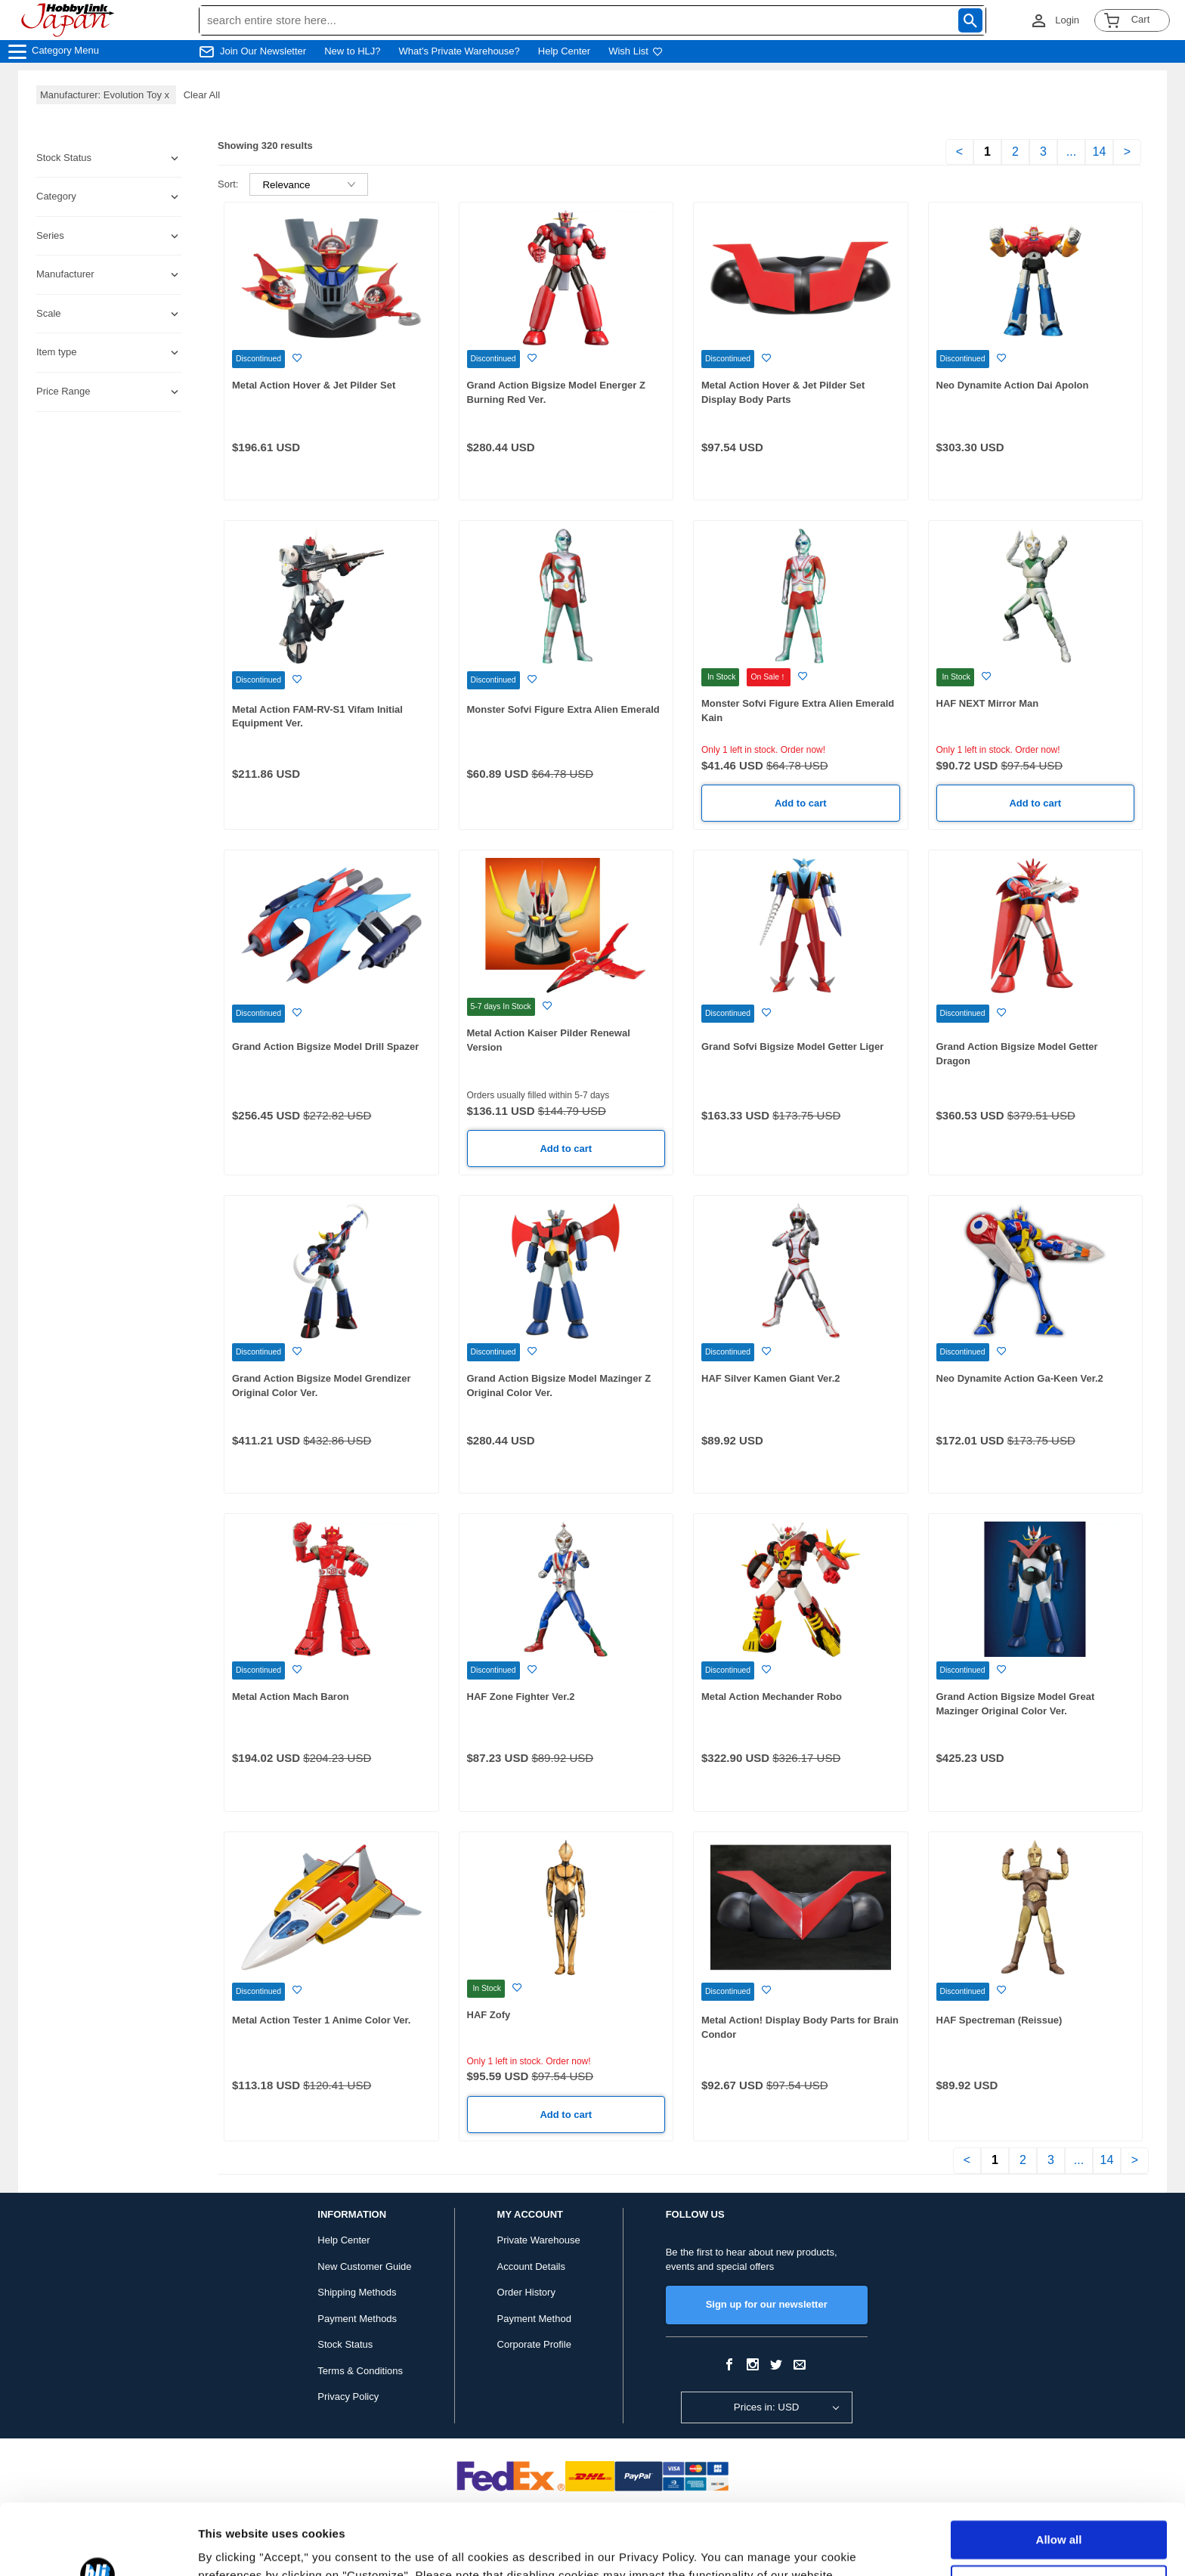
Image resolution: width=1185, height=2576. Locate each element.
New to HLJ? (352, 51)
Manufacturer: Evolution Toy (106, 95)
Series (50, 235)
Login (1067, 20)
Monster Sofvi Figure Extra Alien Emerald (563, 709)
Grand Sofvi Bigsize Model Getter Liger (792, 1046)
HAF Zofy (489, 2014)
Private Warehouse (538, 2240)
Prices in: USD (767, 2407)
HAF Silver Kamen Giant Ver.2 (770, 1378)
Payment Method (534, 2318)
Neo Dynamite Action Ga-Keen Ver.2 (1019, 1378)
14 (1099, 151)
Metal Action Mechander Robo (771, 1696)
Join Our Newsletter (263, 51)
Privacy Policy (348, 2396)
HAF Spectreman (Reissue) (999, 2020)
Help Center (564, 51)
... (1071, 151)
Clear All (202, 95)
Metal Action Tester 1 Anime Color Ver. (321, 2020)
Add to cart (801, 803)
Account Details (531, 2266)
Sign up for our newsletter (767, 2304)
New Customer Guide (364, 2266)
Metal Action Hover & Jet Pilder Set (313, 385)
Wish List (635, 51)
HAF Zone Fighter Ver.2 (521, 1696)
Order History (526, 2292)
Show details (233, 2546)
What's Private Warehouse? (459, 51)
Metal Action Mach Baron (290, 1696)
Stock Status (345, 2344)
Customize (1059, 2512)
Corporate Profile (534, 2344)
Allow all (1059, 2469)
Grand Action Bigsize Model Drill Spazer (325, 1046)
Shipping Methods (356, 2292)
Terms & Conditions (360, 2370)
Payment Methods (357, 2318)
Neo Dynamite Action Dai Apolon (1012, 385)
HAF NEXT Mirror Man (987, 703)
